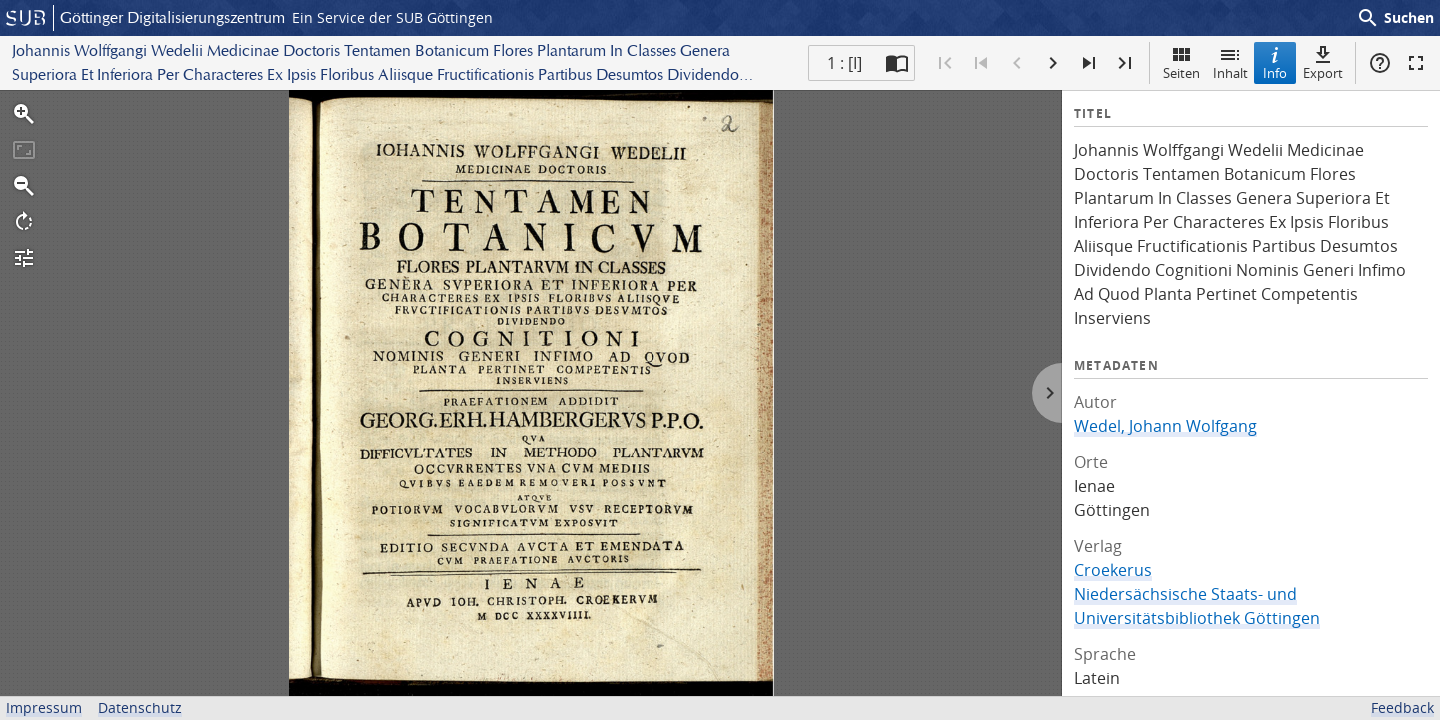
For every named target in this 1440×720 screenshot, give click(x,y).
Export (1323, 62)
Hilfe (1380, 63)
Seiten (1181, 62)
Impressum (44, 707)
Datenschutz (140, 707)
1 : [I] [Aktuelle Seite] (844, 63)
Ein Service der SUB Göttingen (392, 17)
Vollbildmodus (1416, 63)
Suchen (1395, 18)
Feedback (1402, 707)
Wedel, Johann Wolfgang (1165, 426)
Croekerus (1113, 570)
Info (1275, 62)
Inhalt (1230, 62)
